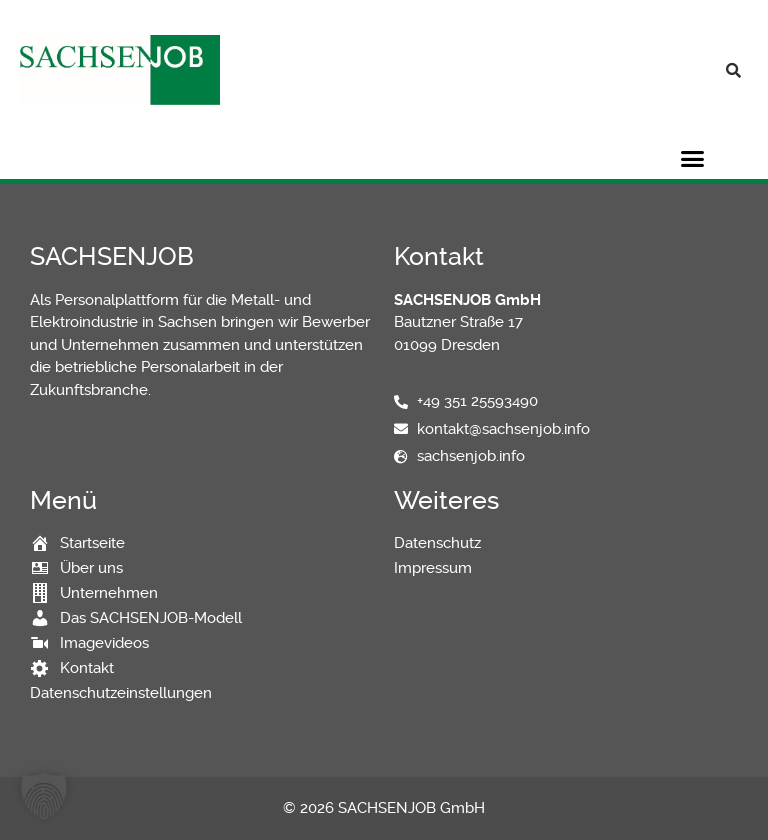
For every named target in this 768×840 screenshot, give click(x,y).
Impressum (433, 568)
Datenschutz (437, 543)
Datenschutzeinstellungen (121, 693)
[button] (733, 70)
